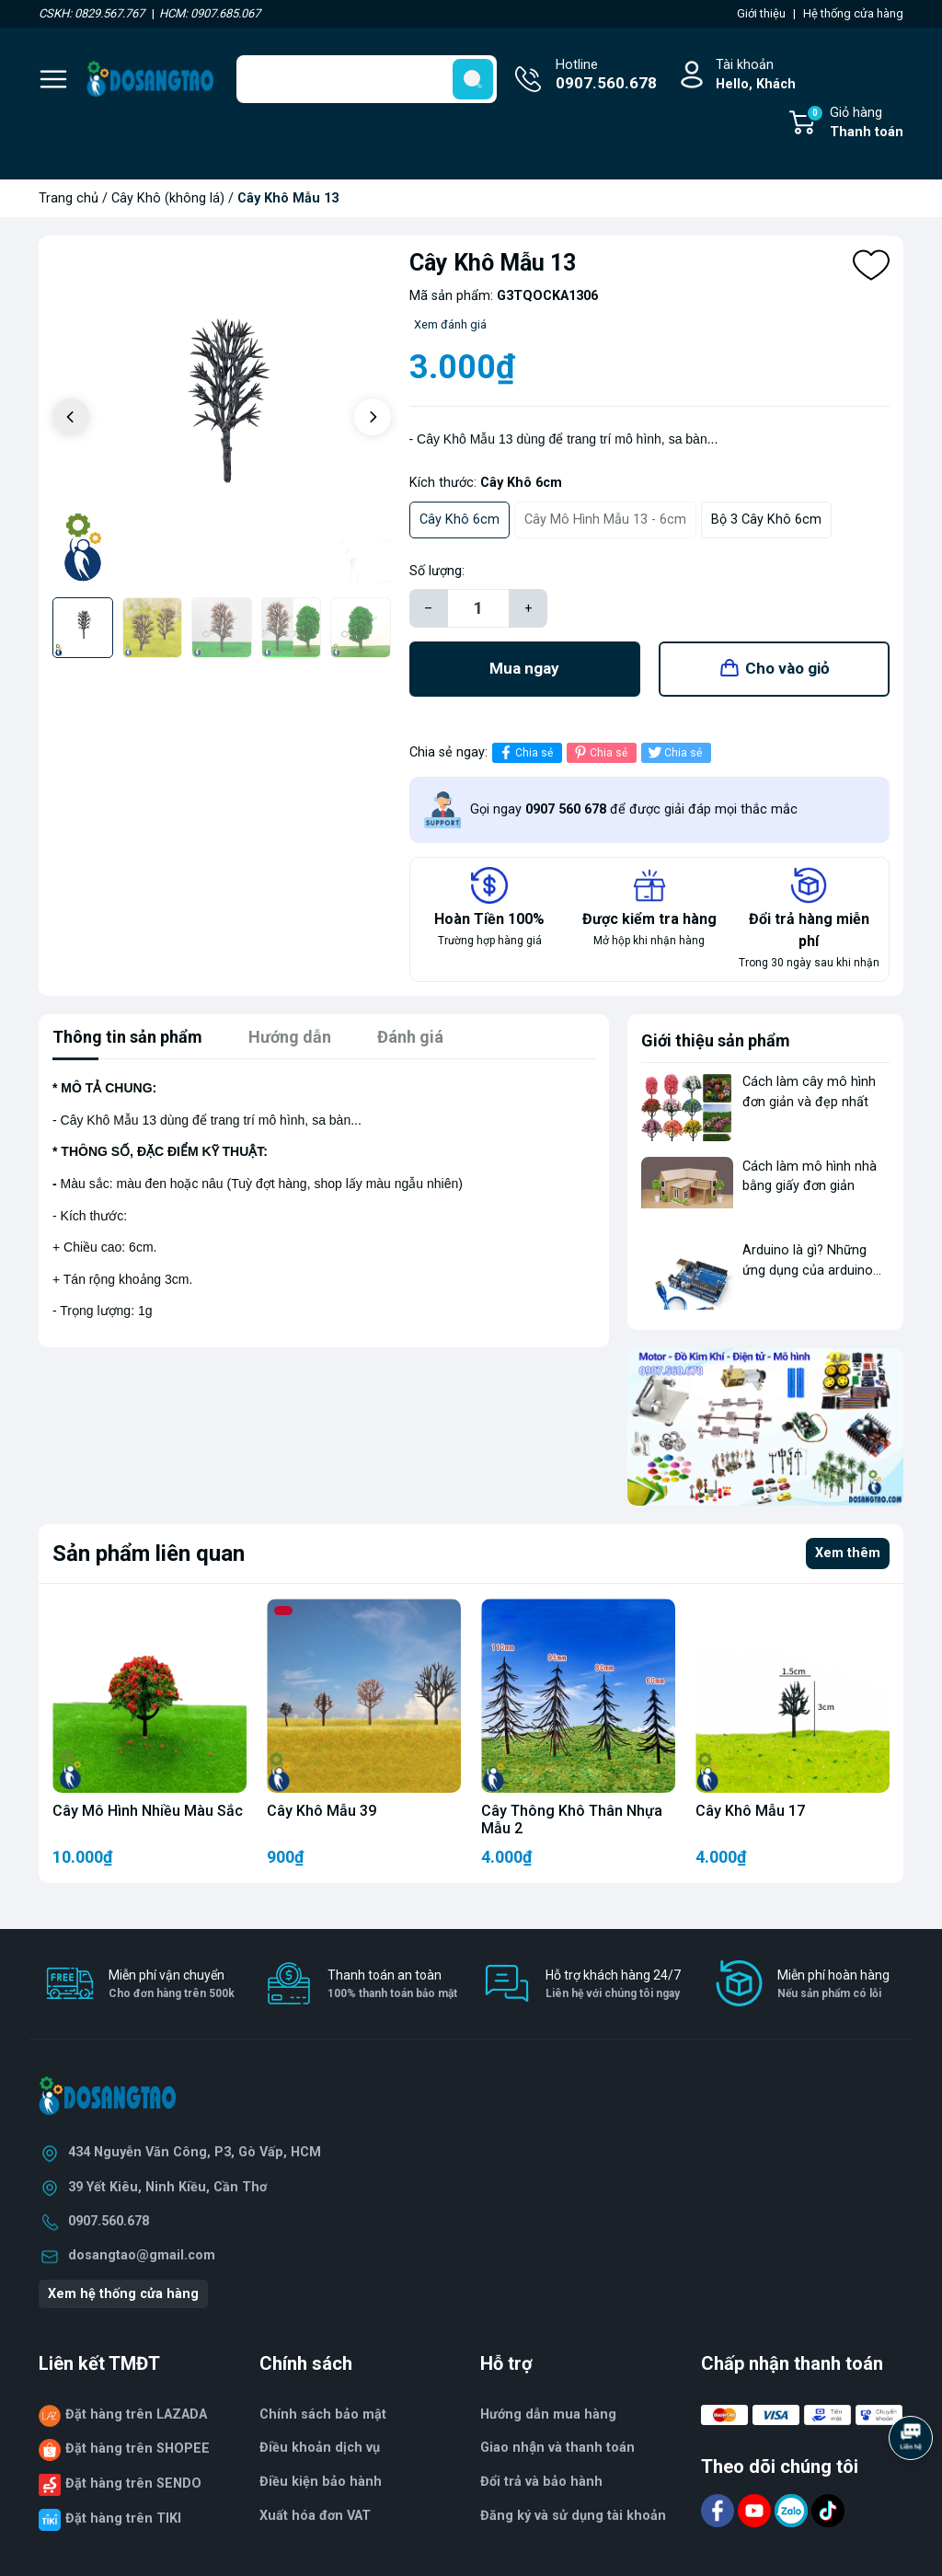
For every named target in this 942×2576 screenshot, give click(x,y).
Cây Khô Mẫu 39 (321, 1810)
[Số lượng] (478, 608)
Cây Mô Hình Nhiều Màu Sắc (147, 1810)
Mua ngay (524, 668)
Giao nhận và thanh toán (557, 2447)
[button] (372, 417)
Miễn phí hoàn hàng (833, 1985)
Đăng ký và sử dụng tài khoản (573, 2516)
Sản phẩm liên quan (148, 1553)
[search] (473, 79)
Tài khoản (756, 76)
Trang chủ (68, 198)
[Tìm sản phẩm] (366, 79)
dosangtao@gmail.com (141, 2255)
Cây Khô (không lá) (167, 198)
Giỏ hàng (854, 123)
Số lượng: (437, 571)
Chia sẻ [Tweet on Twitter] (674, 752)
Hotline (606, 76)
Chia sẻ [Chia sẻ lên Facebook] (525, 752)
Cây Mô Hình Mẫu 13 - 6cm (605, 519)
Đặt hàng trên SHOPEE (137, 2448)
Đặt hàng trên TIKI (123, 2518)
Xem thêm (847, 1553)
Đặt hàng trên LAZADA (136, 2414)
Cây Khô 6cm (459, 519)
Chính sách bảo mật (322, 2414)
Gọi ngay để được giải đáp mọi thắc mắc (634, 809)
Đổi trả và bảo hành (541, 2481)
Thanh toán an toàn (392, 1985)
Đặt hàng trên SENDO (133, 2483)
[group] (221, 418)
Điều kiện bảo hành (320, 2481)
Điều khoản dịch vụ (319, 2447)
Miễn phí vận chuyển (172, 1985)
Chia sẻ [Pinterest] (599, 752)
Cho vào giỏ (787, 668)
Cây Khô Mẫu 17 (750, 1810)
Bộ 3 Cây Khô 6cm (766, 519)
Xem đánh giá (450, 324)
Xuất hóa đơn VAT (315, 2516)
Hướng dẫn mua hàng (548, 2414)
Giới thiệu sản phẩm (715, 1040)
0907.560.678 (108, 2221)
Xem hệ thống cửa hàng (123, 2294)
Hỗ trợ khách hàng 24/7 (613, 1985)
